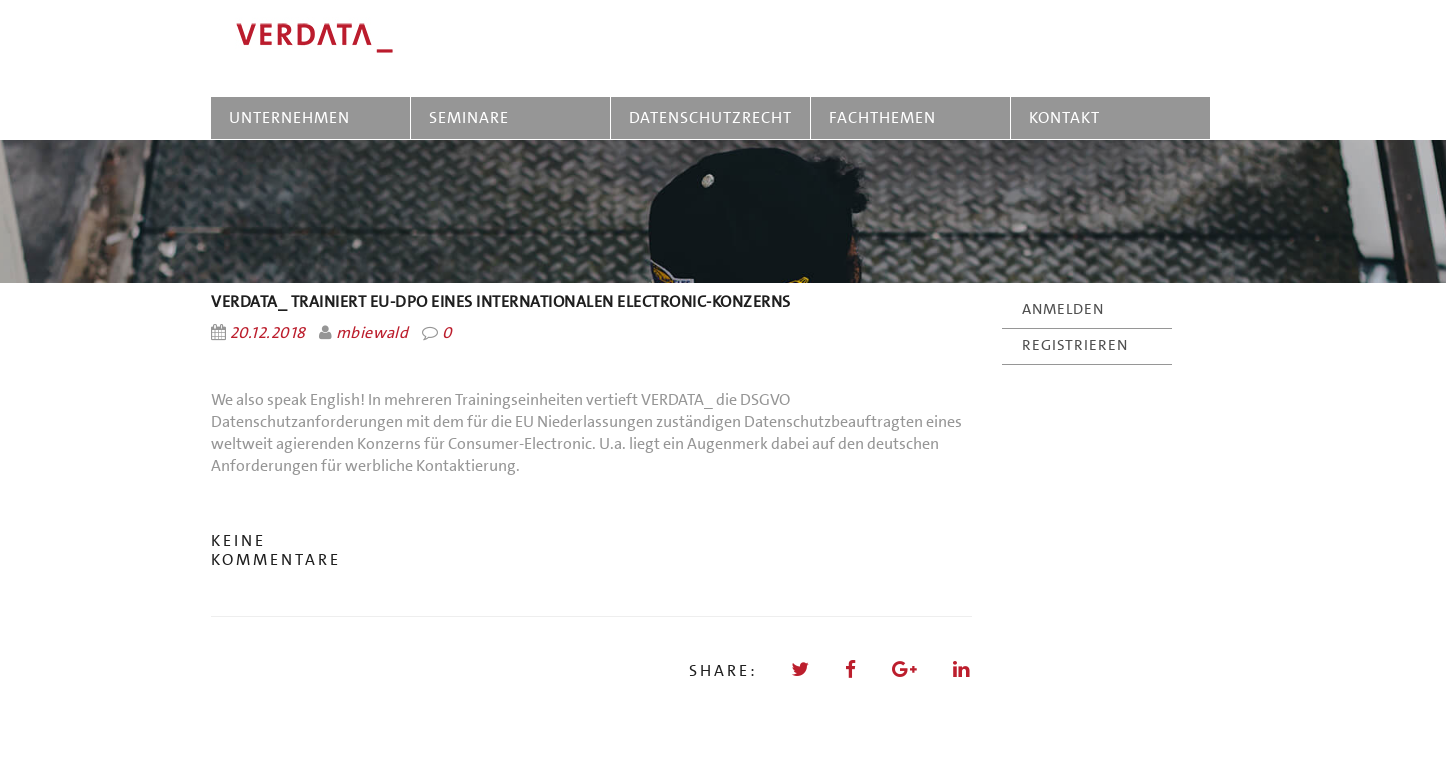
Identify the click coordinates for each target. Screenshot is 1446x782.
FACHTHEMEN (882, 117)
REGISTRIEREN (1075, 345)
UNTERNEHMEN (289, 117)
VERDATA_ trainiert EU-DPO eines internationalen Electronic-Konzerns (501, 301)
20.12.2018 (268, 332)
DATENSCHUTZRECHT (710, 117)
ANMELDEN (1063, 309)
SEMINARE (473, 117)
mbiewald (372, 332)
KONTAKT (1064, 117)
